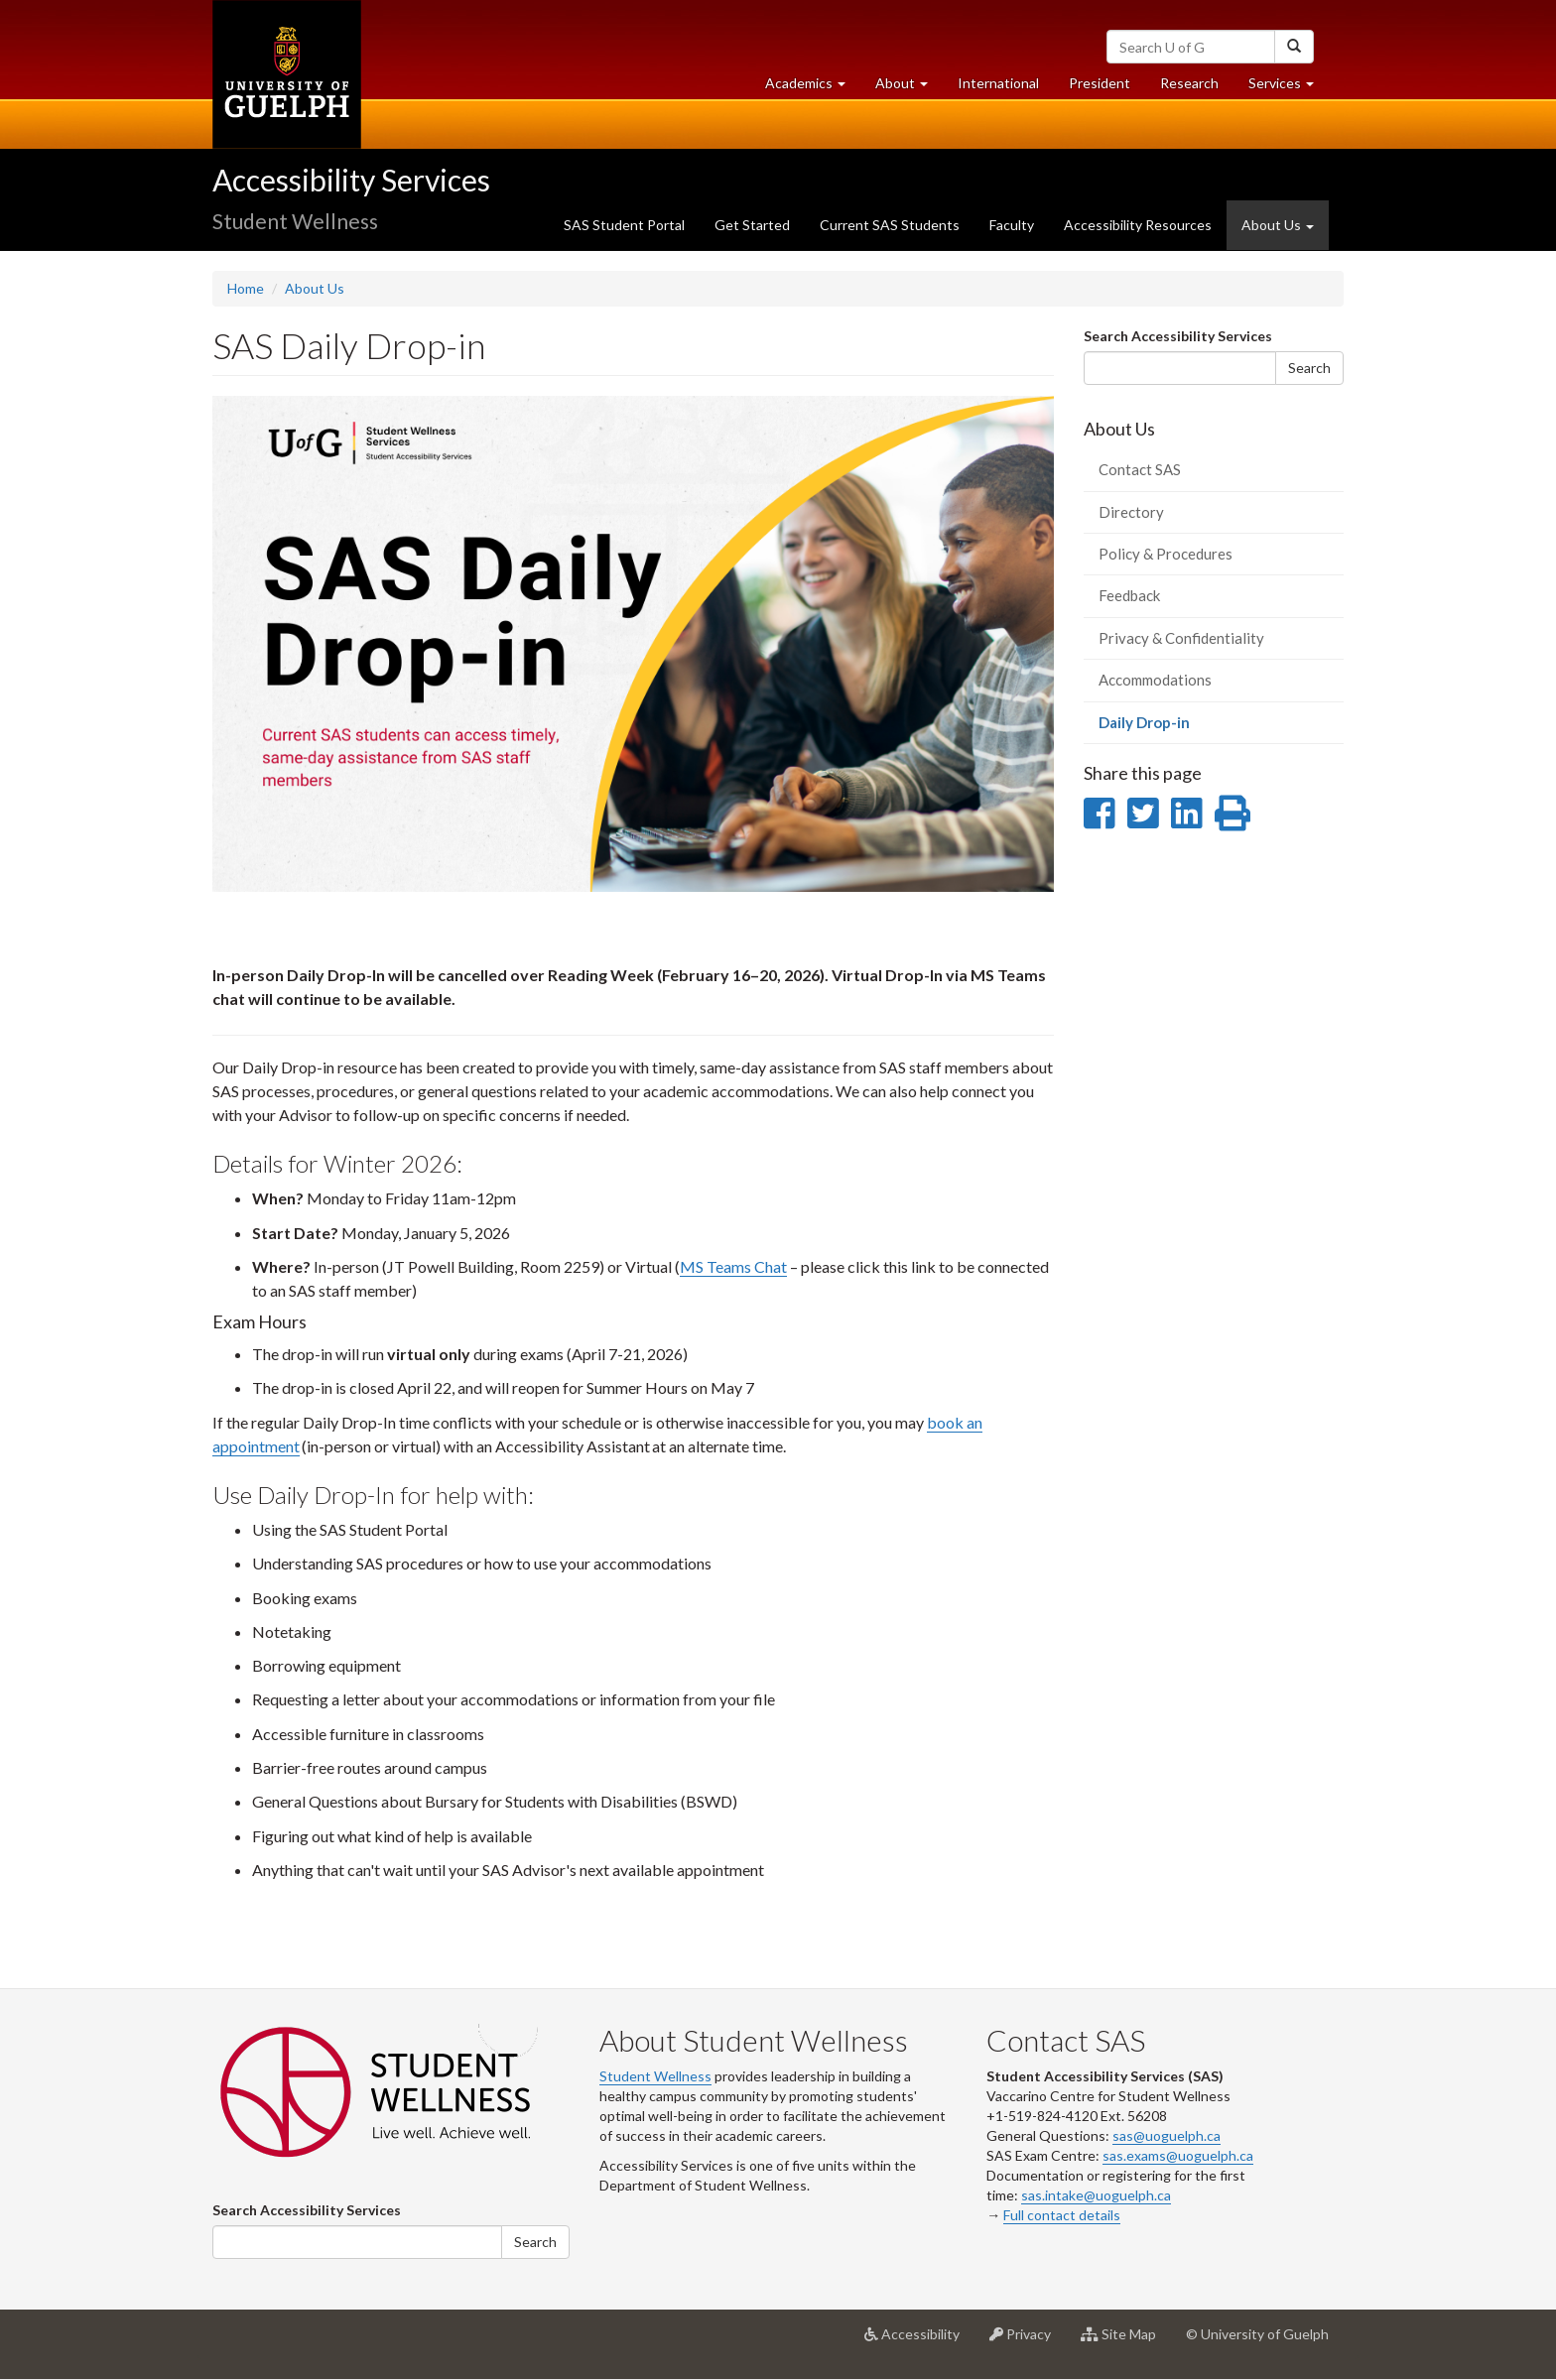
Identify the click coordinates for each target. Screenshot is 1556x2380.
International (998, 82)
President (1099, 82)
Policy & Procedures (1165, 554)
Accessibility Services (351, 179)
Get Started (752, 224)
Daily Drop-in (1173, 727)
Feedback (1129, 595)
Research (1196, 87)
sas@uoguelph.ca (1166, 2135)
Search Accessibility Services (1178, 335)
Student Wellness (655, 2075)
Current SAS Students (890, 224)
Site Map (1126, 2341)
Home (245, 288)
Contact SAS (1140, 469)
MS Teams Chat (733, 1266)
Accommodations (1155, 680)
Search (1309, 367)
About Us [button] (1277, 224)
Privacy (1027, 2341)
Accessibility (919, 2341)
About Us (314, 288)
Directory (1131, 512)
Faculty (1011, 224)
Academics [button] (812, 87)
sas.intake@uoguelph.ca (1096, 2195)
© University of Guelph (1257, 2333)
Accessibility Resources (1138, 224)
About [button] (909, 87)
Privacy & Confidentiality (1181, 638)
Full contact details (1061, 2214)
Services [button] (1288, 87)
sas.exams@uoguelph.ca (1177, 2155)
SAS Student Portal (624, 224)
